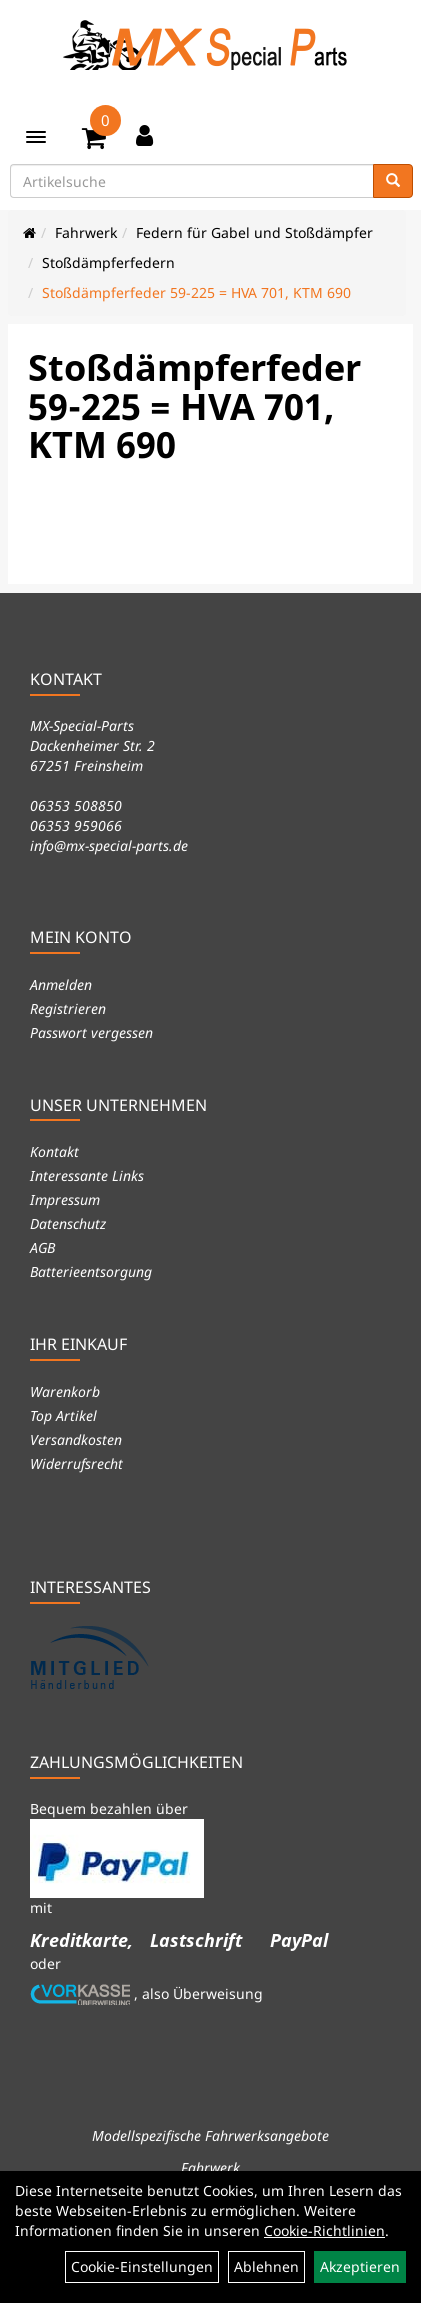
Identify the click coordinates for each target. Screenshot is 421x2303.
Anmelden (61, 984)
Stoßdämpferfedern (108, 262)
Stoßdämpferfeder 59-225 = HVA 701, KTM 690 (196, 292)
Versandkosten (76, 1439)
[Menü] (36, 137)
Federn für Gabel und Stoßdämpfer (254, 232)
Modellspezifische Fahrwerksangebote (210, 2135)
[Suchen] (393, 181)
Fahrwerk (86, 232)
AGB (42, 1247)
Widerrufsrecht (76, 1463)
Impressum (65, 1199)
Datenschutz (68, 1223)
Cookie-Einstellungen (142, 2266)
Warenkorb (65, 1391)
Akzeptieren (360, 2266)
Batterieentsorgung (91, 1271)
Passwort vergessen (91, 1032)
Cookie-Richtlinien (324, 2230)
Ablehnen (266, 2266)
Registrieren (68, 1008)
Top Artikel (63, 1415)
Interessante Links (87, 1175)
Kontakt (54, 1151)
